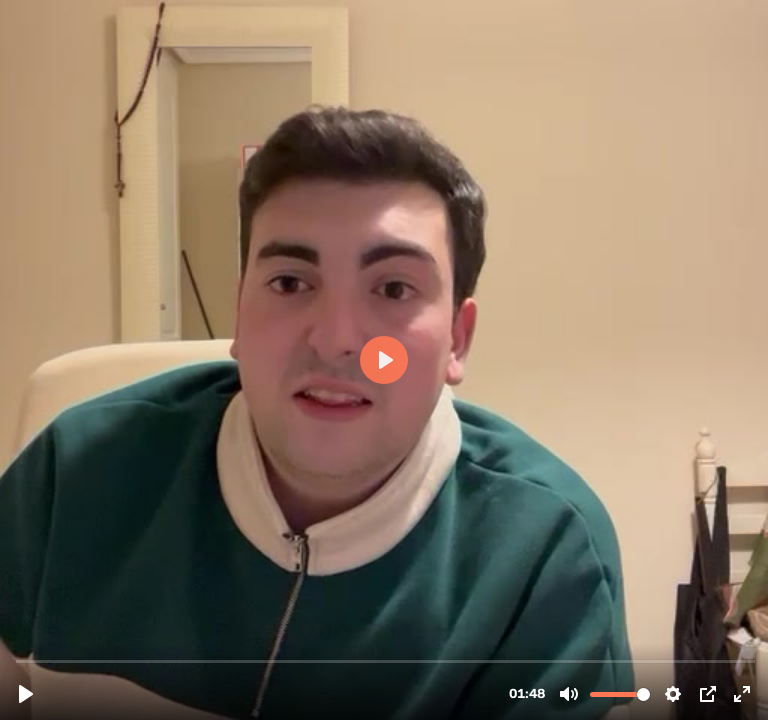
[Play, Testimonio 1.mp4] (26, 694)
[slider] (386, 660)
